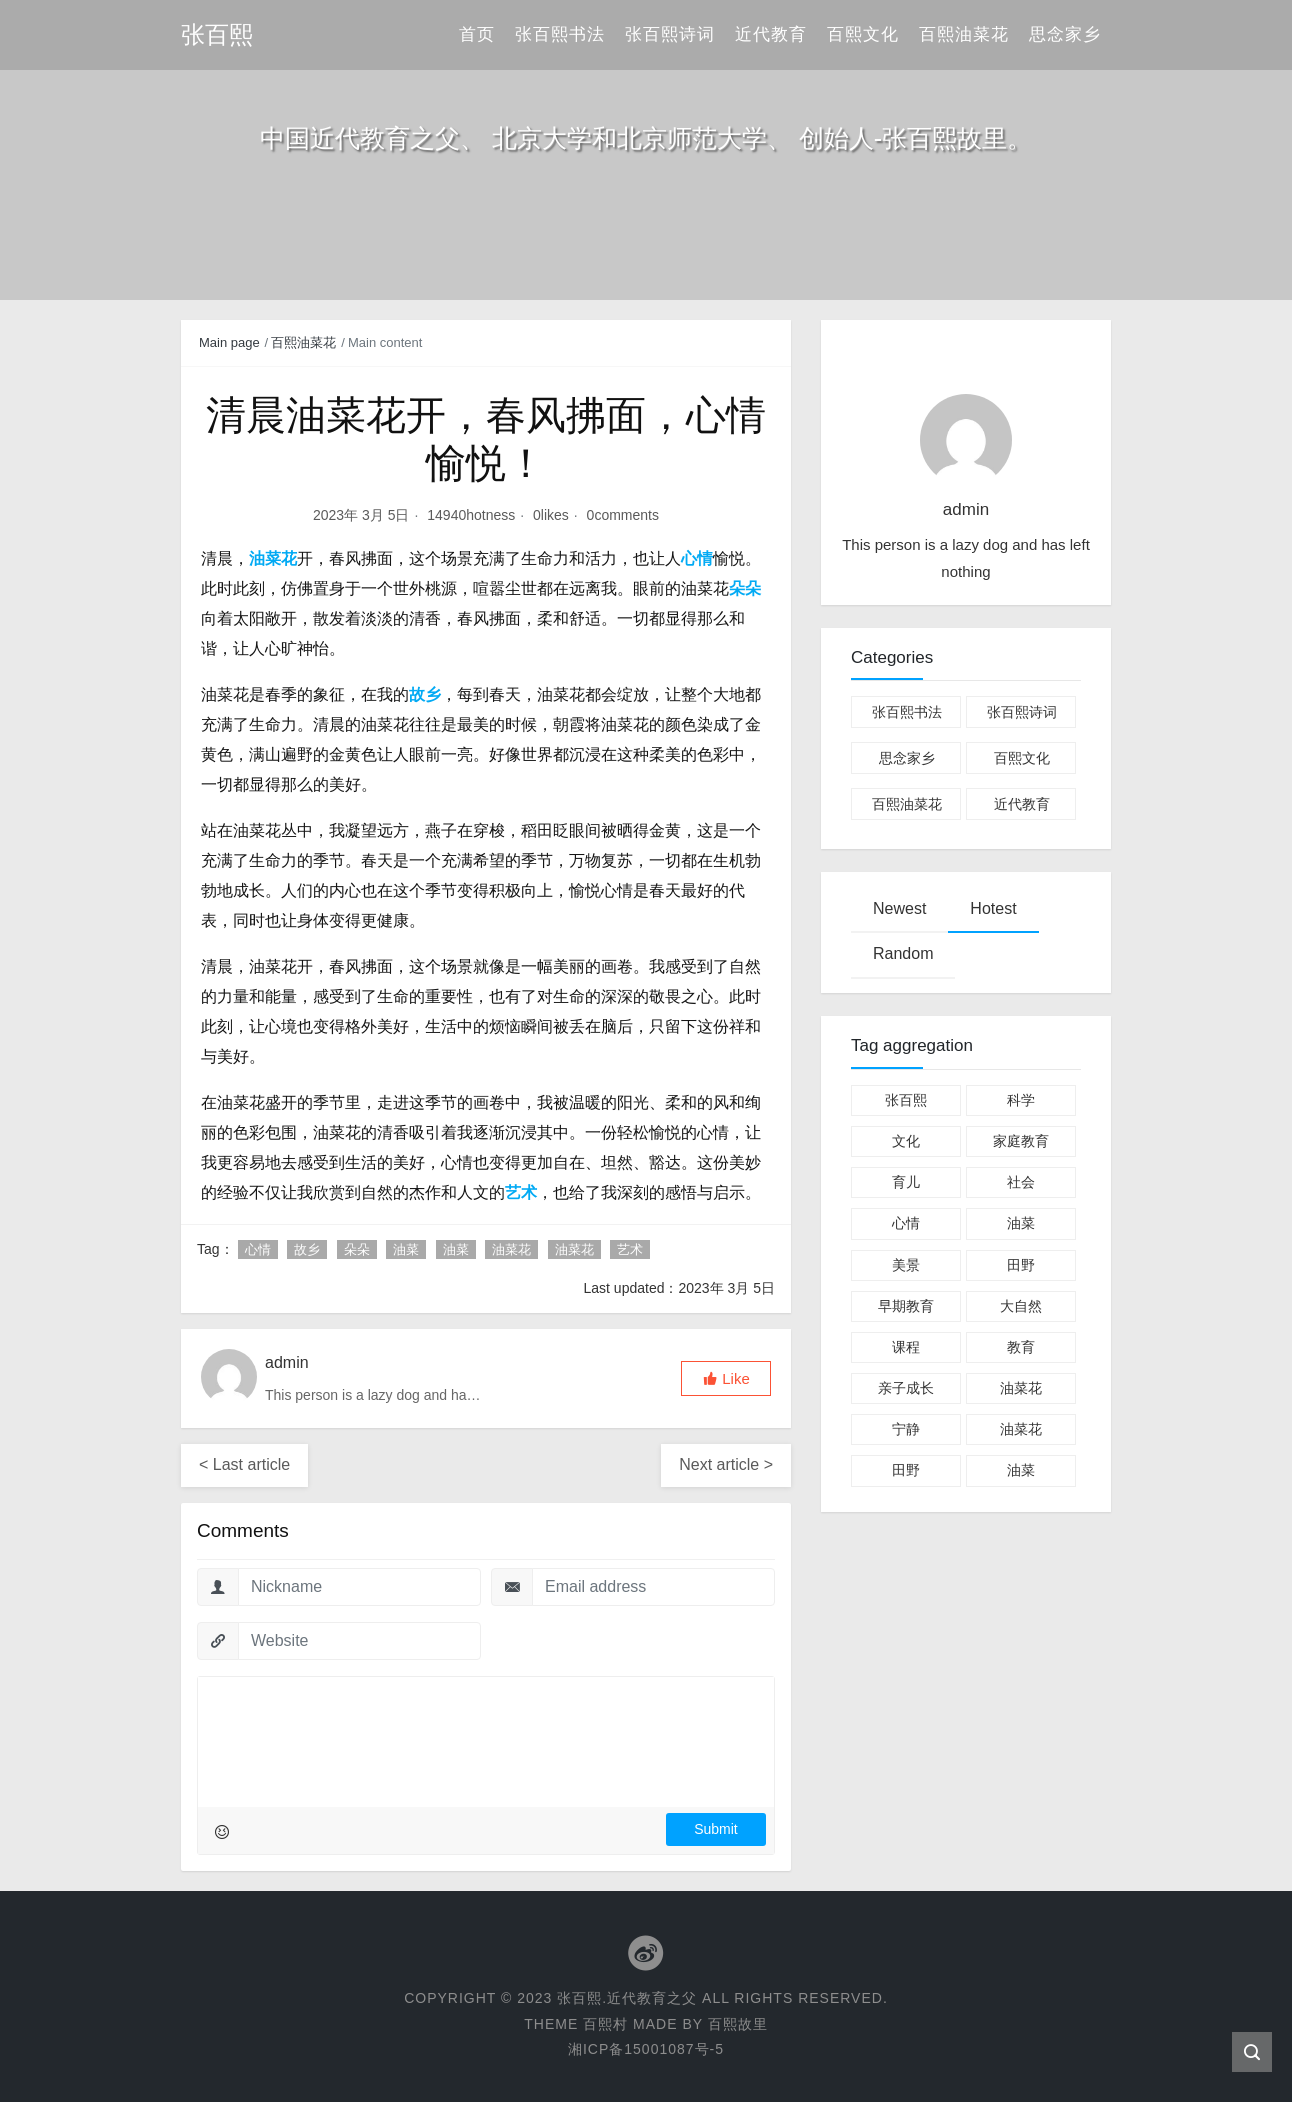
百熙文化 (863, 34)
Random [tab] (903, 953)
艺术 (630, 1249)
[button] (726, 1378)
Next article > (726, 1464)
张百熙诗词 (670, 34)
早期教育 (906, 1306)
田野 (1021, 1265)
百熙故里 (738, 2024)
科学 (1021, 1100)
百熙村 (605, 2024)
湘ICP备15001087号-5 (646, 2049)
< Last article (244, 1464)
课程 (906, 1347)
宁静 (906, 1429)
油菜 (406, 1249)
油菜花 (511, 1249)
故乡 (307, 1249)
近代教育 (771, 34)
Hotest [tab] (993, 908)
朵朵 (357, 1249)
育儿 (906, 1182)
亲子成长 (906, 1388)
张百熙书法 (560, 34)
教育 (1021, 1347)
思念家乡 (1065, 34)
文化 (906, 1141)
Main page (229, 342)
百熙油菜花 (964, 34)
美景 (906, 1265)
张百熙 (906, 1100)
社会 (1021, 1182)
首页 (477, 34)
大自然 (1021, 1306)
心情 (258, 1249)
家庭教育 (1021, 1141)
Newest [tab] (899, 908)
